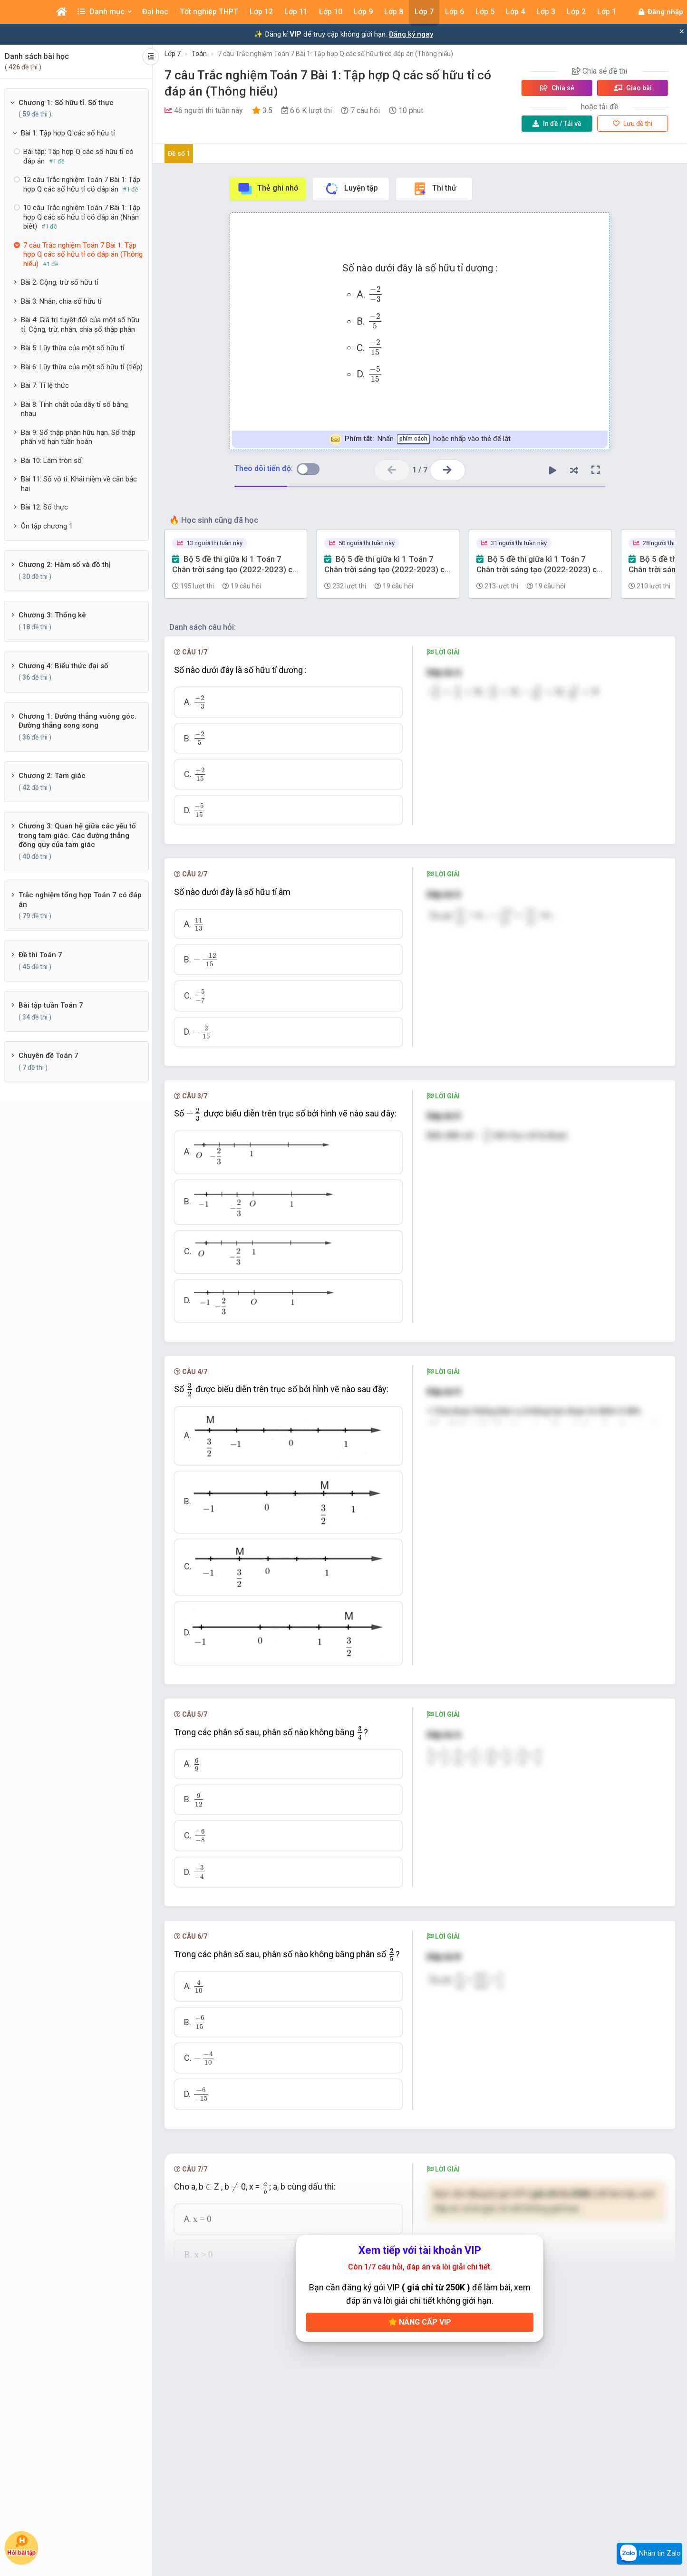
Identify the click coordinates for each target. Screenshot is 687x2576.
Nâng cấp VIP (419, 2321)
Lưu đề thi (632, 123)
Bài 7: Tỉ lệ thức (45, 385)
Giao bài (633, 88)
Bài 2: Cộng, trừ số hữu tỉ (59, 282)
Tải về (556, 123)
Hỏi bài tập (21, 2545)
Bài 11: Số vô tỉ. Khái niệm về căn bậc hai (79, 484)
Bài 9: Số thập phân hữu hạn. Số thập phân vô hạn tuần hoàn (78, 437)
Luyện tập (351, 188)
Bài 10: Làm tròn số (51, 460)
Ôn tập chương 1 (47, 526)
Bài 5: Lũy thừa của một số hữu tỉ (73, 348)
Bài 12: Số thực (44, 507)
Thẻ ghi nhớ (267, 188)
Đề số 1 (179, 153)
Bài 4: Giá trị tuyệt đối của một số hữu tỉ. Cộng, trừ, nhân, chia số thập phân (80, 325)
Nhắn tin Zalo (649, 2553)
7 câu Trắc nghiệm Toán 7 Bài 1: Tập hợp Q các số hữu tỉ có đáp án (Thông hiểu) (335, 54)
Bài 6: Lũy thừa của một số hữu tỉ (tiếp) (82, 367)
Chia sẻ (557, 88)
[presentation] (375, 294)
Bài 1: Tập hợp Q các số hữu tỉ (68, 133)
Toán (199, 54)
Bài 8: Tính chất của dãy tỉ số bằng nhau (74, 409)
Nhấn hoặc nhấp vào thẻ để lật (420, 439)
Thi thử (434, 188)
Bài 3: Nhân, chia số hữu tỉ (61, 301)
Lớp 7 (172, 54)
